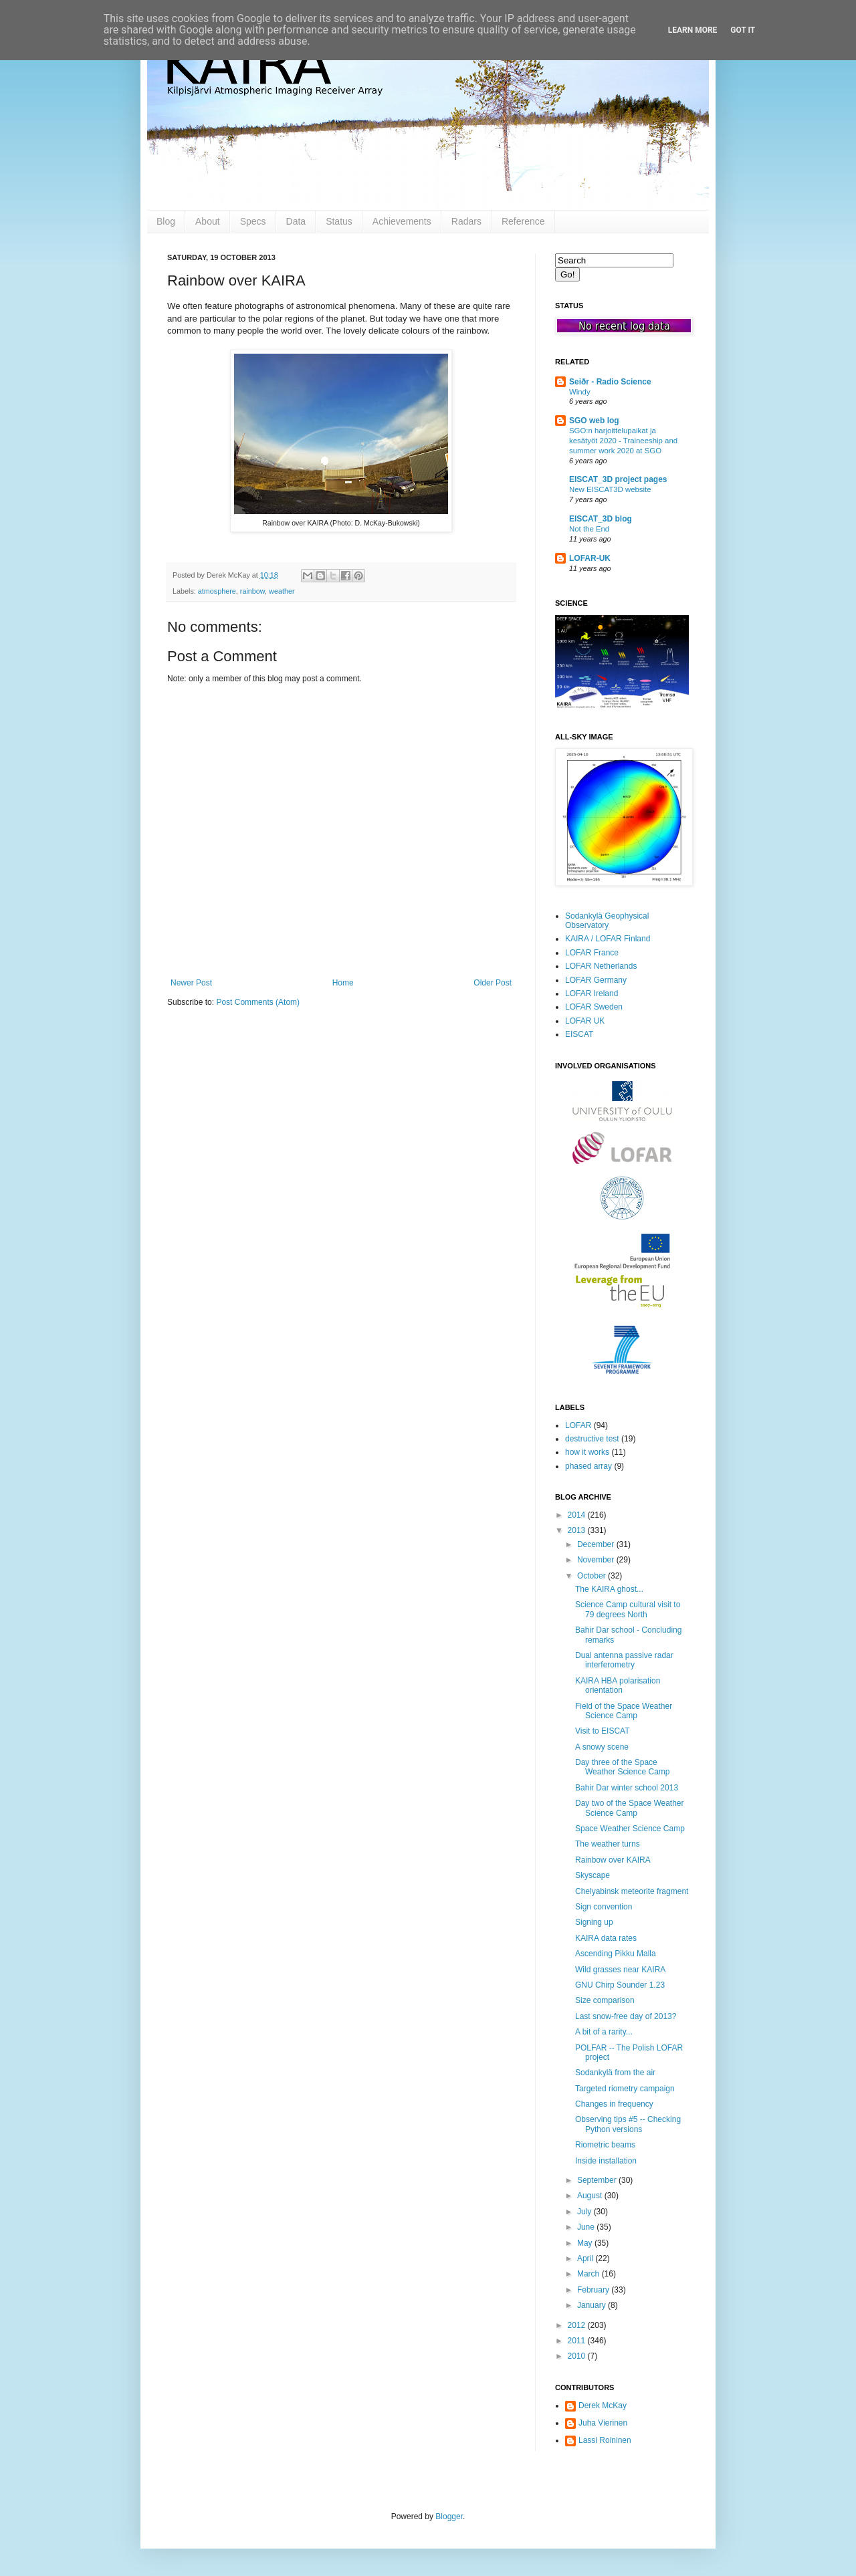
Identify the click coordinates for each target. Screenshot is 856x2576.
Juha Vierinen (602, 2423)
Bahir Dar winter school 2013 (626, 1787)
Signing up (594, 1922)
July (585, 2211)
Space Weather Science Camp (630, 1828)
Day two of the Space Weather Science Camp (629, 1807)
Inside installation (606, 2160)
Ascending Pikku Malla (615, 1953)
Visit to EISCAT (602, 1731)
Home (343, 982)
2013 (578, 1530)
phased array (588, 1466)
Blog (165, 221)
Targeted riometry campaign (625, 2088)
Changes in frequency (614, 2104)
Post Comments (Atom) (258, 1002)
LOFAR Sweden (594, 1007)
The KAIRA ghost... (609, 1589)
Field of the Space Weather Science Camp (623, 1711)
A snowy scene (602, 1747)
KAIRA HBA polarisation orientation (617, 1685)
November (597, 1559)
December (597, 1544)
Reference (523, 221)
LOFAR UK (585, 1021)
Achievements (401, 221)
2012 (578, 2325)
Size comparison (605, 2000)
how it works (587, 1452)
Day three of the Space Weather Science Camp (622, 1767)
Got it (742, 30)
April (586, 2258)
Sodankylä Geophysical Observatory (607, 920)
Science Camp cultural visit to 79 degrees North (627, 1609)
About (207, 221)
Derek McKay (602, 2405)
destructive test (592, 1438)
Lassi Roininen (604, 2440)
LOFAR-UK (590, 558)
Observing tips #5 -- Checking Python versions (628, 2124)
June (587, 2227)
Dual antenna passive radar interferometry (624, 1660)
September (598, 2180)
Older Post (492, 982)
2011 (578, 2340)
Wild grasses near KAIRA (620, 1969)
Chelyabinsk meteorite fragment (631, 1891)
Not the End (589, 529)
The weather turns (607, 1844)
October (592, 1575)
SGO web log (594, 420)
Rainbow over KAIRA (613, 1860)
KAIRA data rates (606, 1938)
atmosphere (217, 591)
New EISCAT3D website (610, 489)
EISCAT (579, 1034)
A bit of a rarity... (604, 2031)
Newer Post (191, 982)
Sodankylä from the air (615, 2072)
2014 (578, 1515)
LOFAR (578, 1425)
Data (296, 221)
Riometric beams (605, 2144)
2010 (578, 2356)
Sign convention (603, 1906)
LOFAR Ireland (591, 993)
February (594, 2290)
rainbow (252, 591)
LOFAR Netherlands (601, 966)
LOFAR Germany (596, 980)
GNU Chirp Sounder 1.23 (620, 1985)
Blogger (449, 2516)
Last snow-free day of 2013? (625, 2016)
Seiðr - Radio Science (610, 381)
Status (339, 221)
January (592, 2305)
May (586, 2243)
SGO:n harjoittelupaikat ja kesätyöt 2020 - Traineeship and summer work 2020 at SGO (623, 441)
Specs (253, 221)
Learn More (693, 30)
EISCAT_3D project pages (618, 479)
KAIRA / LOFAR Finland (607, 938)
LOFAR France (592, 952)
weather (281, 591)
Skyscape (592, 1875)
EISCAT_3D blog (600, 518)
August (591, 2195)
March (589, 2273)
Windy (580, 392)
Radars (466, 221)
